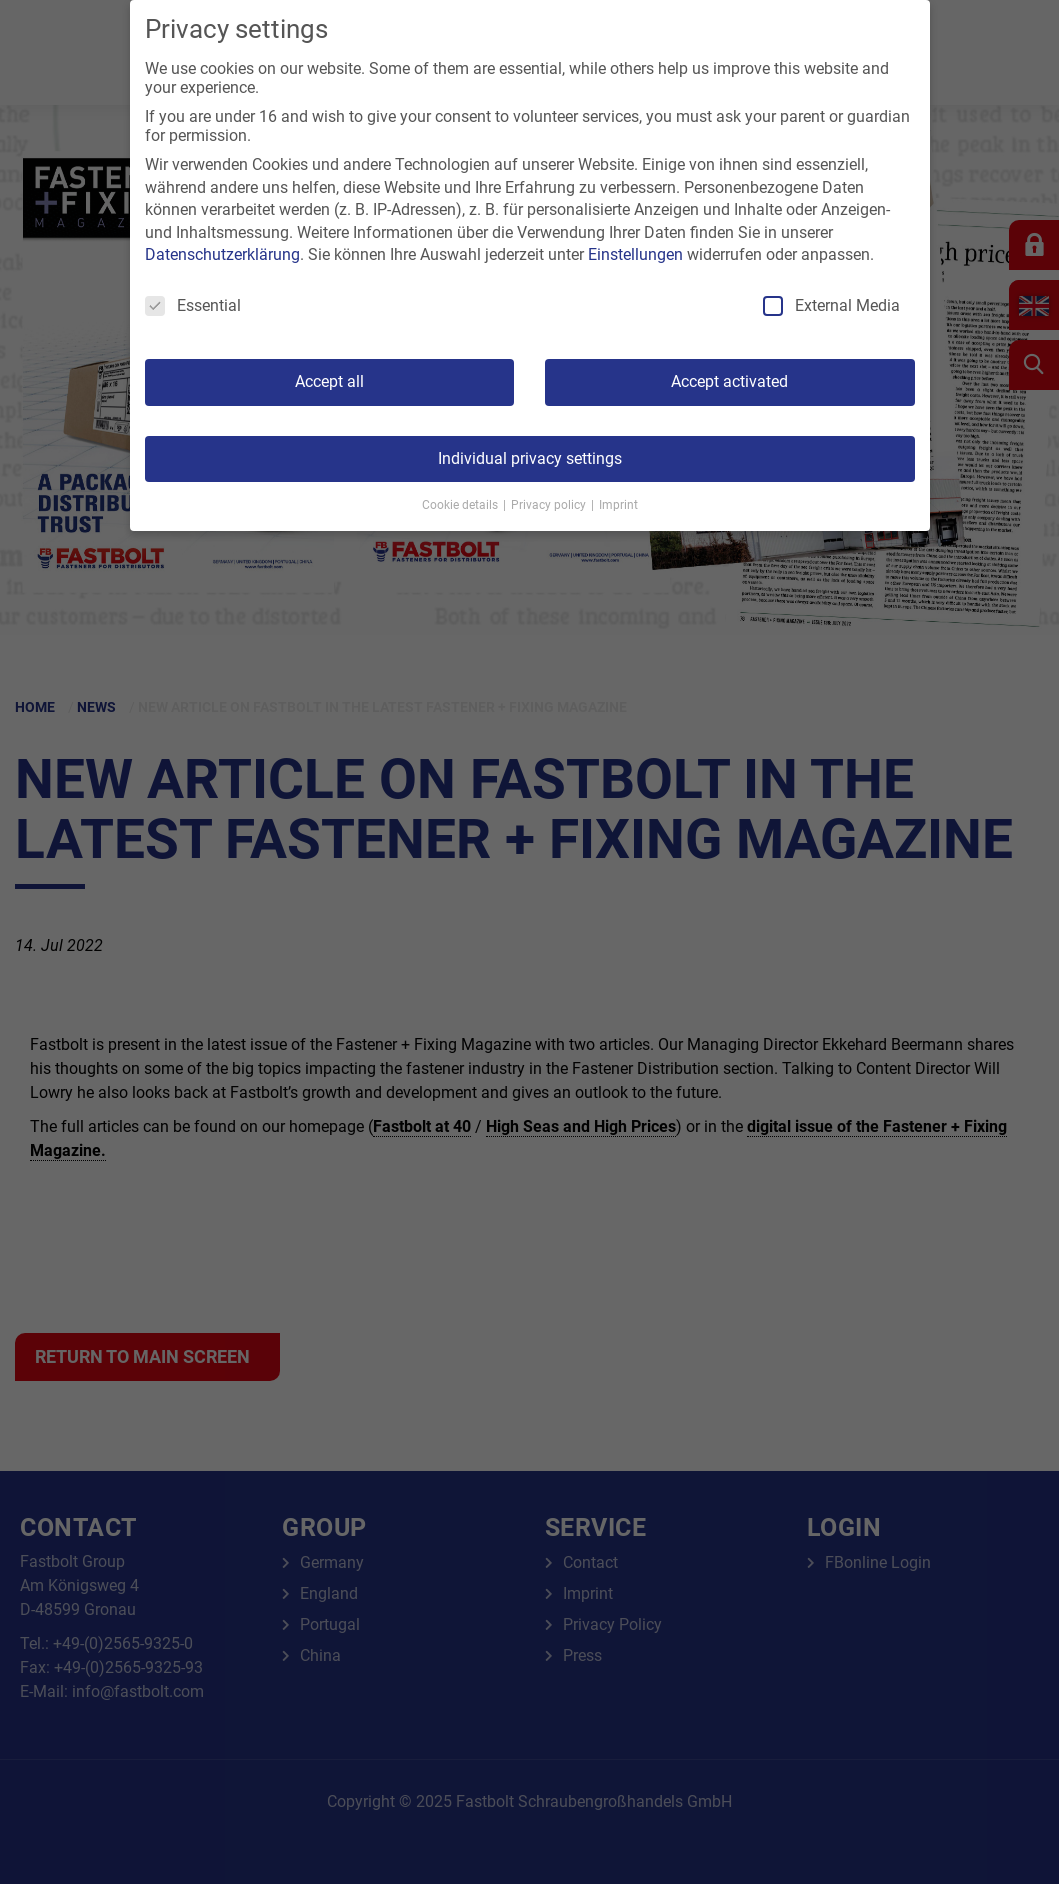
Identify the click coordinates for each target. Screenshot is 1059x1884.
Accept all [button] (329, 381)
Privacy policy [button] (550, 505)
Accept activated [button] (729, 381)
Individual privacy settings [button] (530, 458)
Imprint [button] (618, 505)
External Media (831, 305)
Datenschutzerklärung (222, 254)
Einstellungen (635, 254)
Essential (193, 305)
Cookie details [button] (461, 505)
